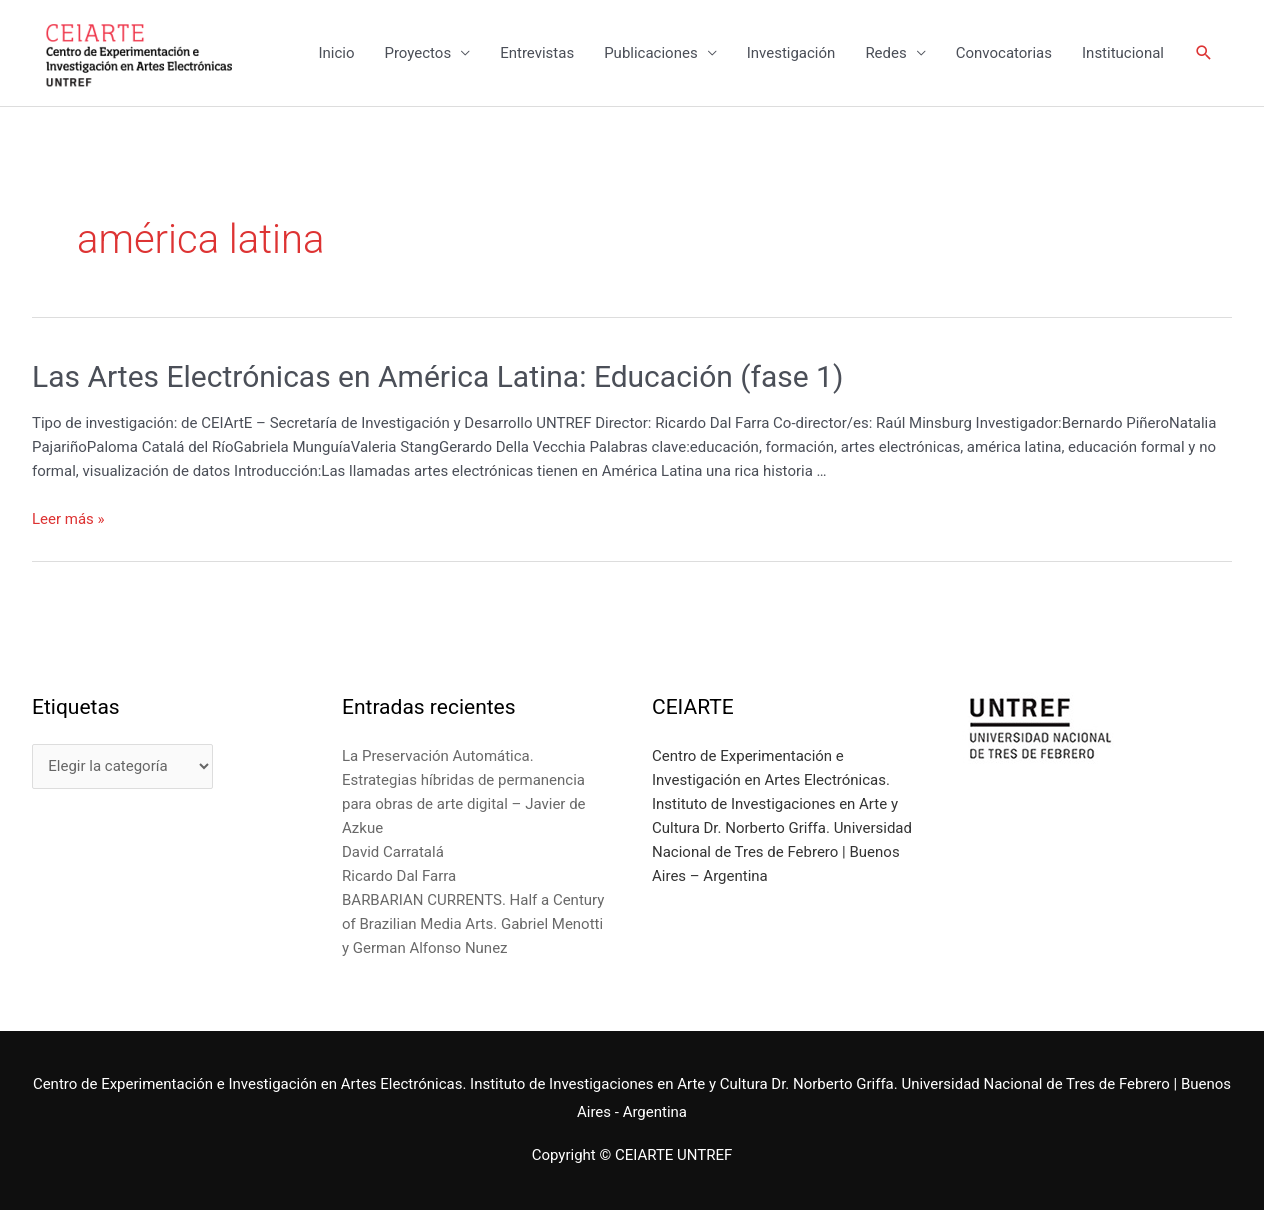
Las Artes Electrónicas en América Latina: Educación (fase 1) (437, 376)
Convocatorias (1004, 53)
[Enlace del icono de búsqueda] (1204, 53)
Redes (885, 53)
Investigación (791, 53)
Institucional (1123, 53)
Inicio (336, 53)
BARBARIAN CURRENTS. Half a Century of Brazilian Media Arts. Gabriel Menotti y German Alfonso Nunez (473, 924)
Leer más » (68, 519)
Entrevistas (537, 53)
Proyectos (417, 53)
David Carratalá (393, 852)
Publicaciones (651, 53)
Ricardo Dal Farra (399, 876)
